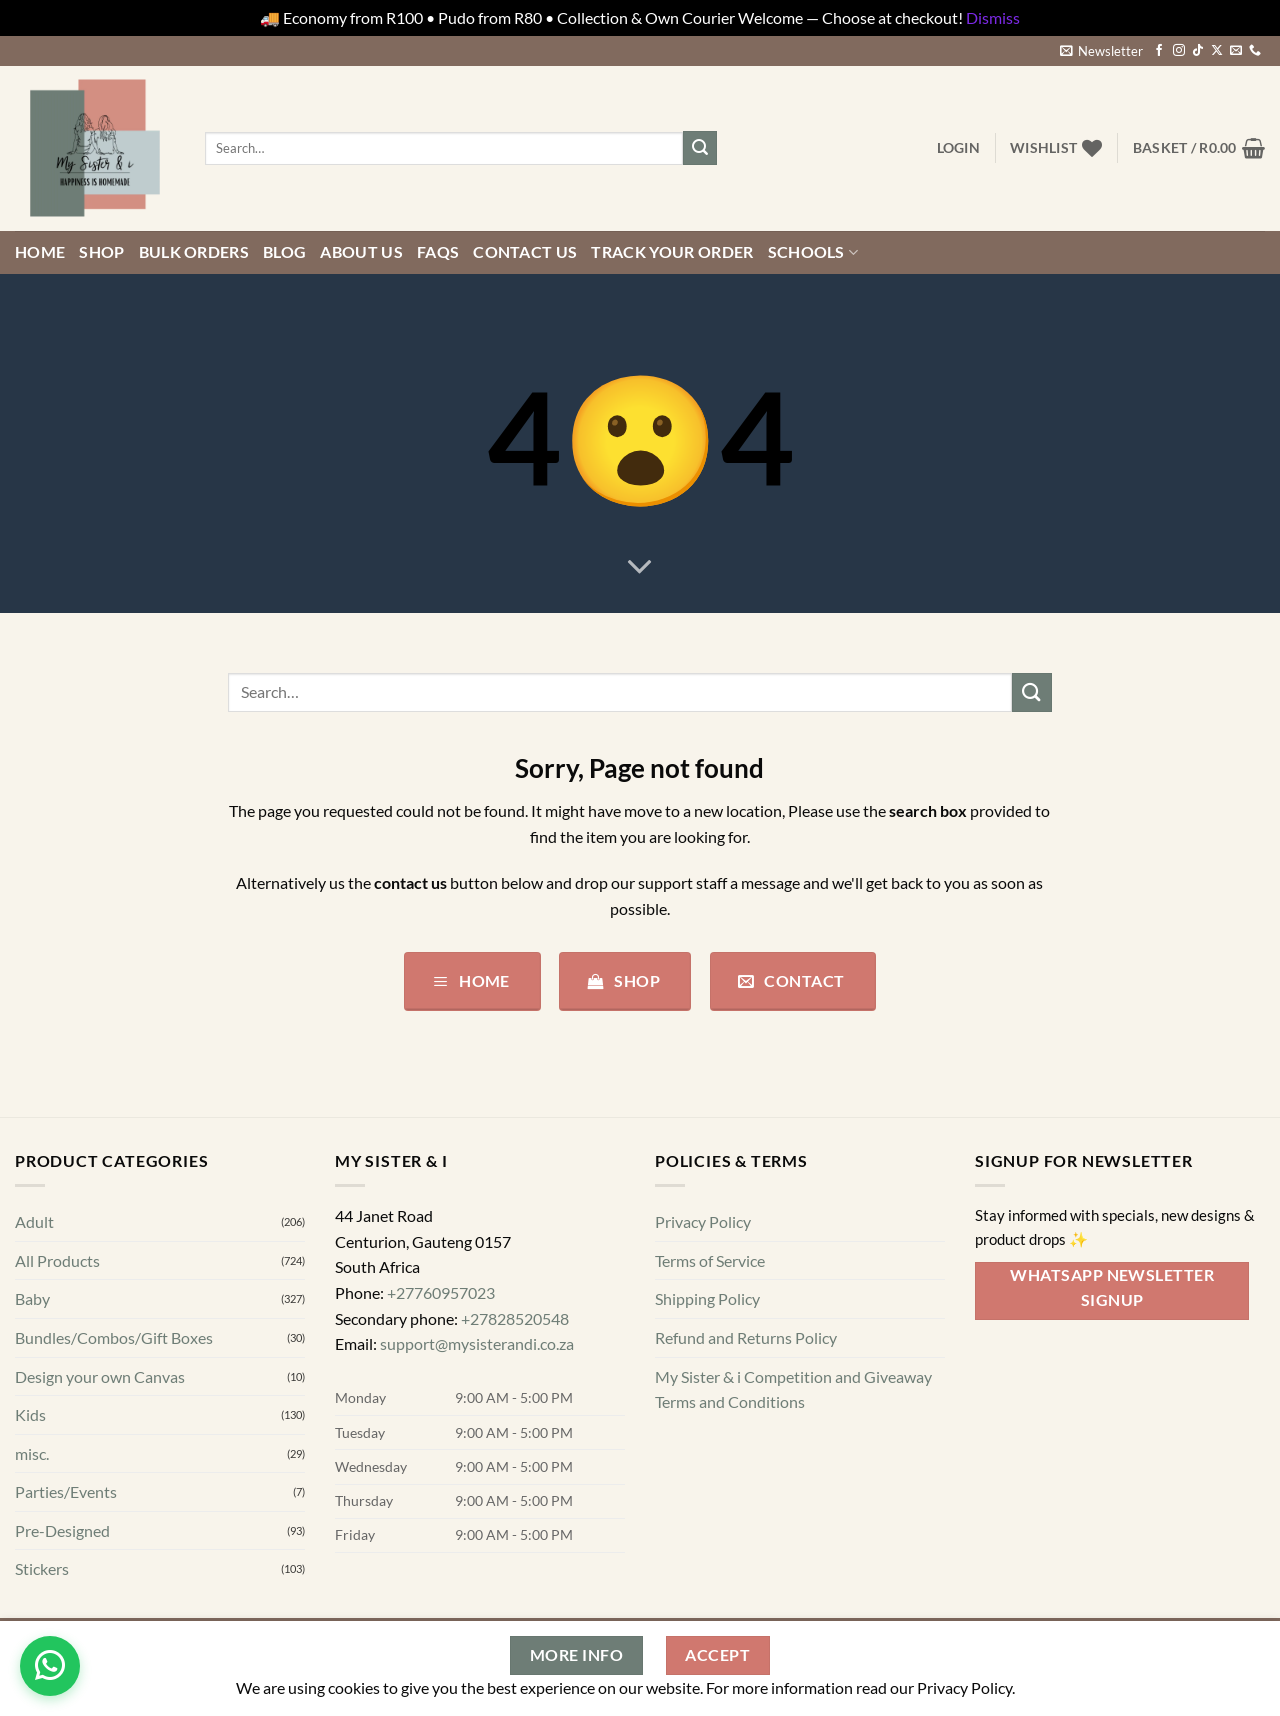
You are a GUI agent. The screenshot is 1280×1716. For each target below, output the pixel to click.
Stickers (42, 1568)
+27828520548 (515, 1317)
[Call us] (1255, 51)
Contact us (525, 251)
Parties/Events (66, 1491)
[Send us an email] (1236, 51)
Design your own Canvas (100, 1375)
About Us (361, 251)
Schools (813, 252)
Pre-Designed (62, 1530)
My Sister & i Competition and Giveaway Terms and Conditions (793, 1388)
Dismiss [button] (993, 17)
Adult (34, 1221)
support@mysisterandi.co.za (477, 1343)
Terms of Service (710, 1260)
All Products (57, 1260)
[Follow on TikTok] (1198, 51)
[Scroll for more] (640, 567)
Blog (284, 251)
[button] (1101, 51)
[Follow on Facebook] (1159, 51)
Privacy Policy (703, 1221)
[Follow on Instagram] (1179, 51)
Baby (32, 1298)
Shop (101, 251)
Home (40, 251)
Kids (30, 1414)
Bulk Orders (194, 251)
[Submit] (700, 148)
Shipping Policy (707, 1298)
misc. (32, 1453)
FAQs (438, 251)
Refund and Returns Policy (746, 1337)
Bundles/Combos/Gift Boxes (114, 1337)
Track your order (672, 251)
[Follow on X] (1217, 51)
